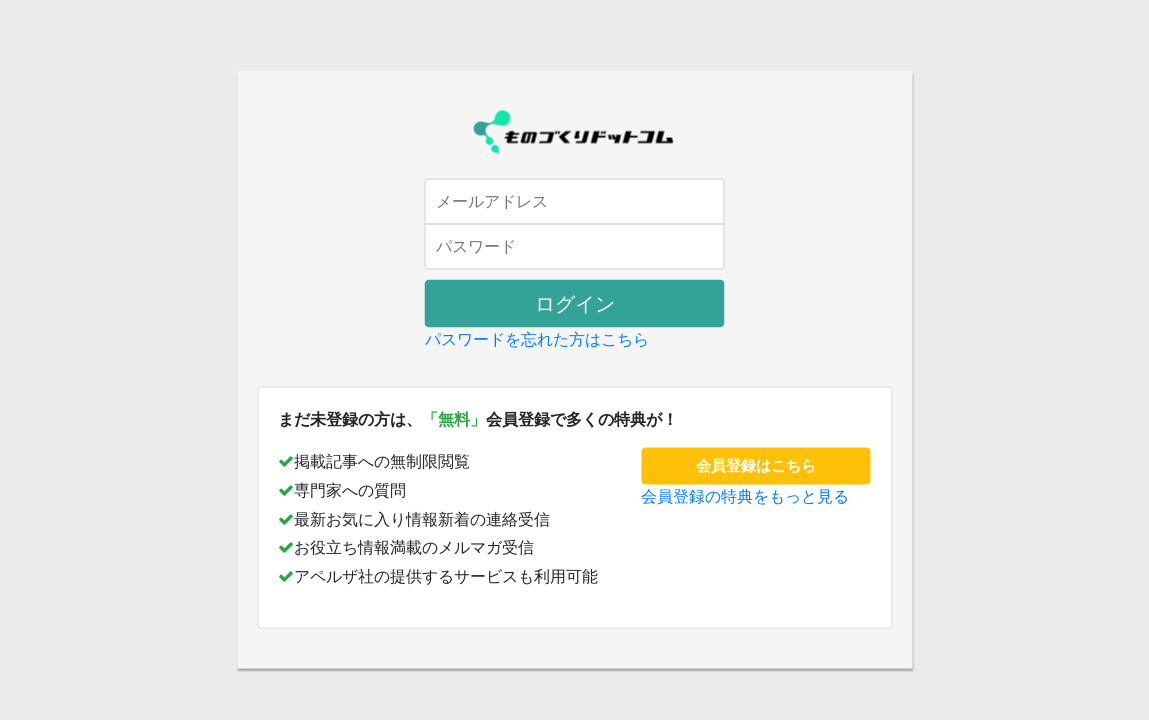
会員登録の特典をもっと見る (745, 495)
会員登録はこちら (756, 466)
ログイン (575, 304)
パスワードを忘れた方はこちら (537, 339)
